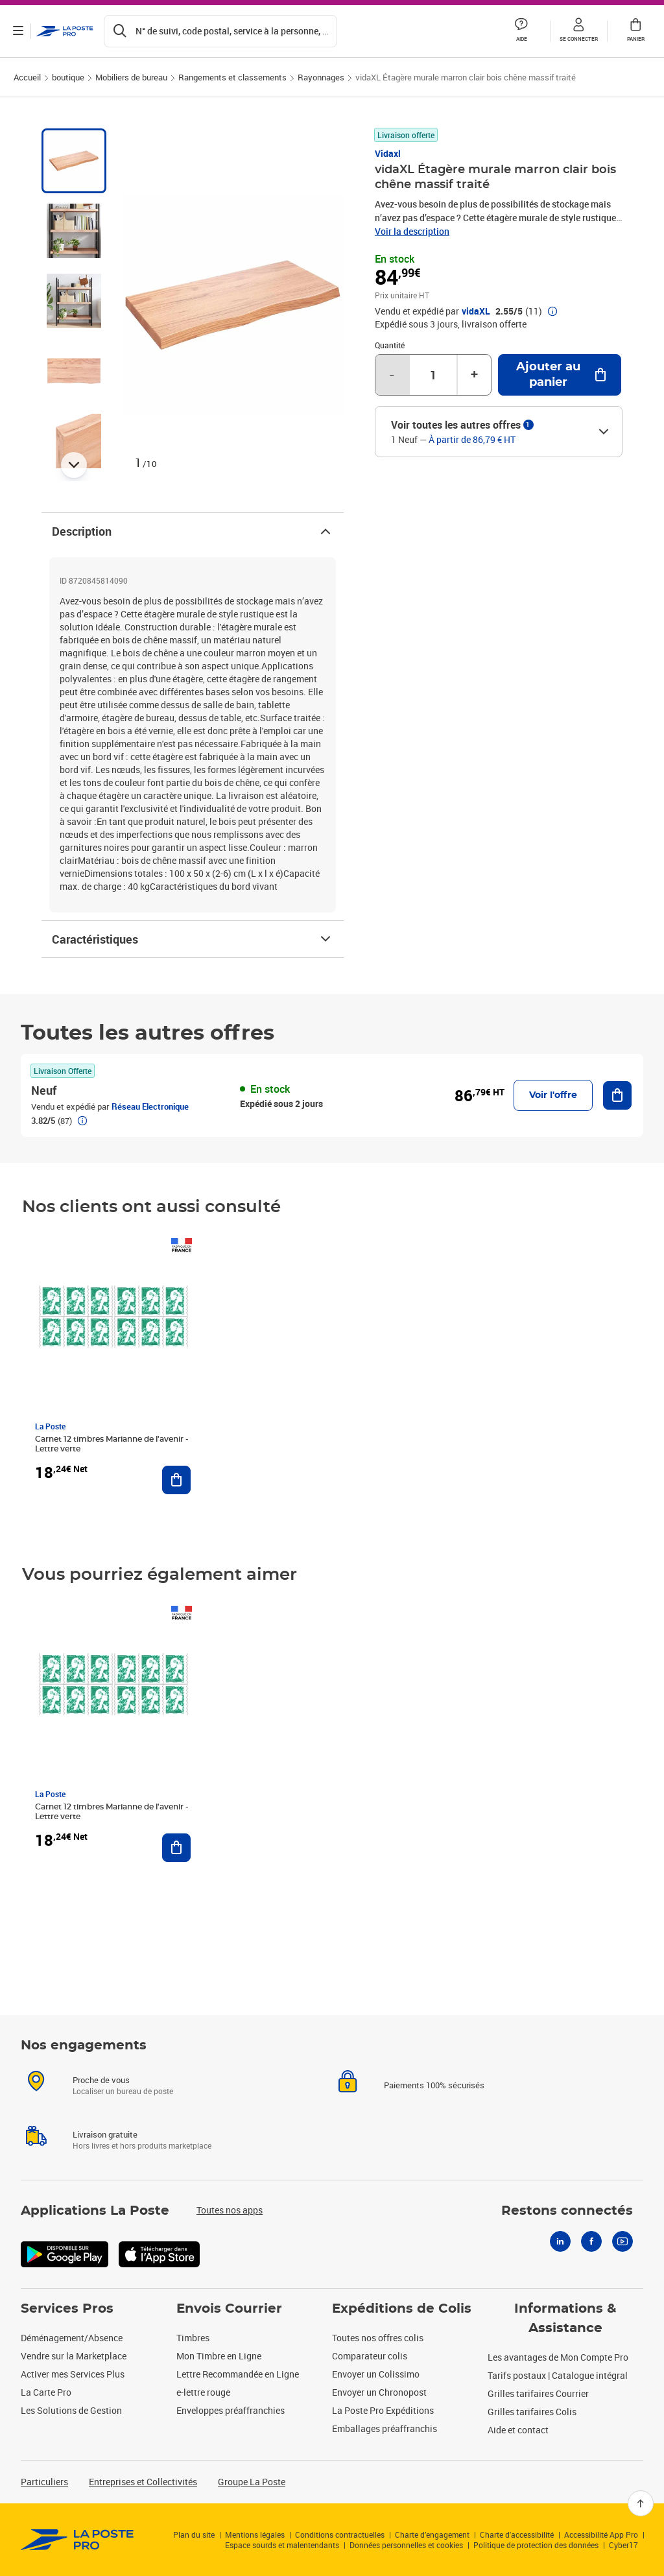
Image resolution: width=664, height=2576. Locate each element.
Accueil (27, 77)
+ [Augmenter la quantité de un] (474, 375)
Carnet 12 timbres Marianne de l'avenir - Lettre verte (112, 1444)
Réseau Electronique (150, 1106)
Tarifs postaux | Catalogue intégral (558, 2375)
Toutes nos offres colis (377, 2338)
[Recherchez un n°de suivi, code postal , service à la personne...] (220, 31)
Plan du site (194, 2534)
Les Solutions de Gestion (71, 2410)
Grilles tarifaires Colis (532, 2411)
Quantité (390, 345)
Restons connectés (567, 2210)
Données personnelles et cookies (406, 2545)
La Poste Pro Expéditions (383, 2410)
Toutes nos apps (229, 2210)
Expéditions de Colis (401, 2308)
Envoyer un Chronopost (379, 2392)
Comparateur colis (369, 2356)
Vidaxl (388, 153)
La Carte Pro (46, 2392)
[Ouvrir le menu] (18, 31)
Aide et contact (518, 2430)
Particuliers (44, 2481)
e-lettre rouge (203, 2392)
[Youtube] (622, 2241)
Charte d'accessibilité (517, 2534)
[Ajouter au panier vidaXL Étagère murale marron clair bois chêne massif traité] (559, 375)
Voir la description (412, 231)
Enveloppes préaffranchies (230, 2410)
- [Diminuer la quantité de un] (391, 375)
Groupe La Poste (251, 2481)
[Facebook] (591, 2241)
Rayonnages (321, 77)
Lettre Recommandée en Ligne (237, 2374)
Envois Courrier (229, 2308)
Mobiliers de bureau (131, 77)
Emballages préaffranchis (384, 2428)
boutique (68, 77)
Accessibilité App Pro (601, 2534)
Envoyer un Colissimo (376, 2374)
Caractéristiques (192, 939)
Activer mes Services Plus (72, 2374)
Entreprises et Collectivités (143, 2481)
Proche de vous (101, 2080)
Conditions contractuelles (340, 2534)
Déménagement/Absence (72, 2338)
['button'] (64, 31)
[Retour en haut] (641, 2503)
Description (192, 531)
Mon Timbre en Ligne (218, 2356)
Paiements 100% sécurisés (434, 2085)
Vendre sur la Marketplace (73, 2356)
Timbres (192, 2338)
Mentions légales (255, 2534)
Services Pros (67, 2308)
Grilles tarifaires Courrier (538, 2393)
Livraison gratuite (105, 2134)
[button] (578, 31)
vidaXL (476, 311)
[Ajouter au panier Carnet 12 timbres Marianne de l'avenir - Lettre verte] (176, 1480)
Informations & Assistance (565, 2318)
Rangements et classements (232, 77)
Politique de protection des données (536, 2545)
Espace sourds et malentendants (282, 2545)
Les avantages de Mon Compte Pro (558, 2357)
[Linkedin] (560, 2241)
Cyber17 (623, 2545)
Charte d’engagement (432, 2534)
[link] (77, 2539)
